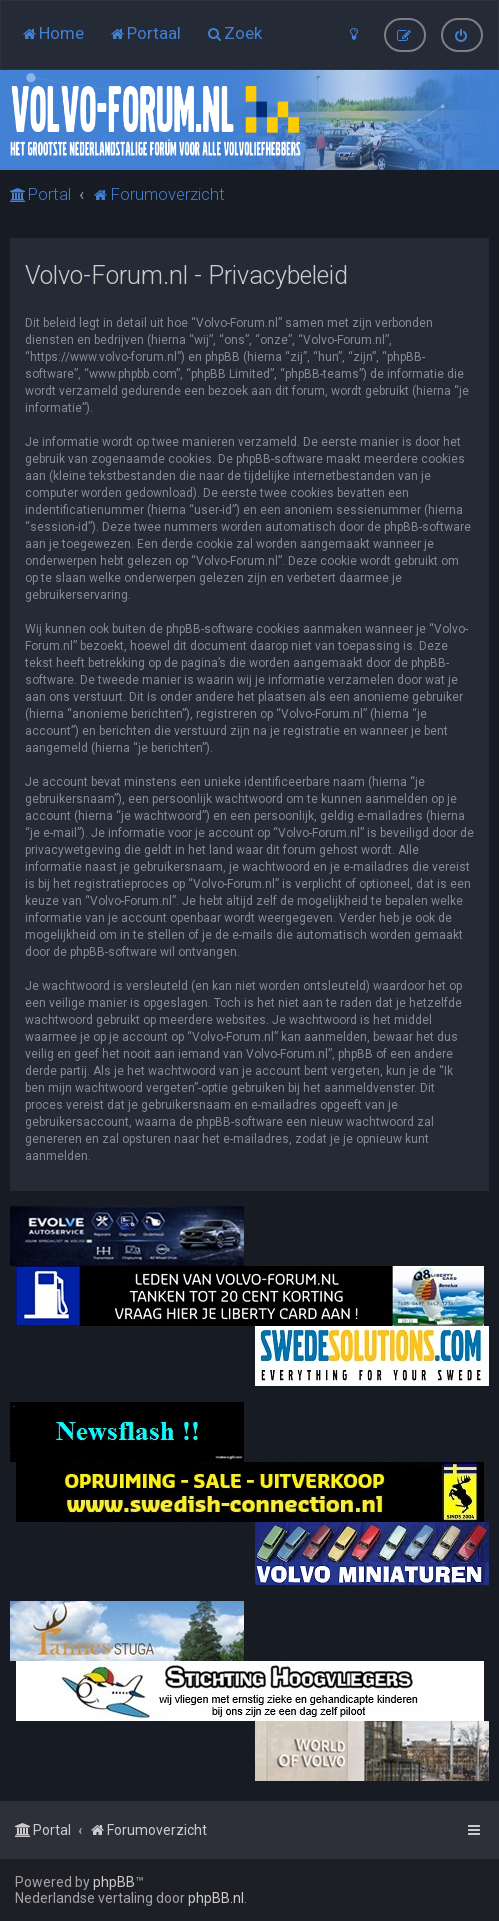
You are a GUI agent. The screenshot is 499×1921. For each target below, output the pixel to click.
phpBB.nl (216, 1898)
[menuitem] (52, 33)
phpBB (114, 1882)
